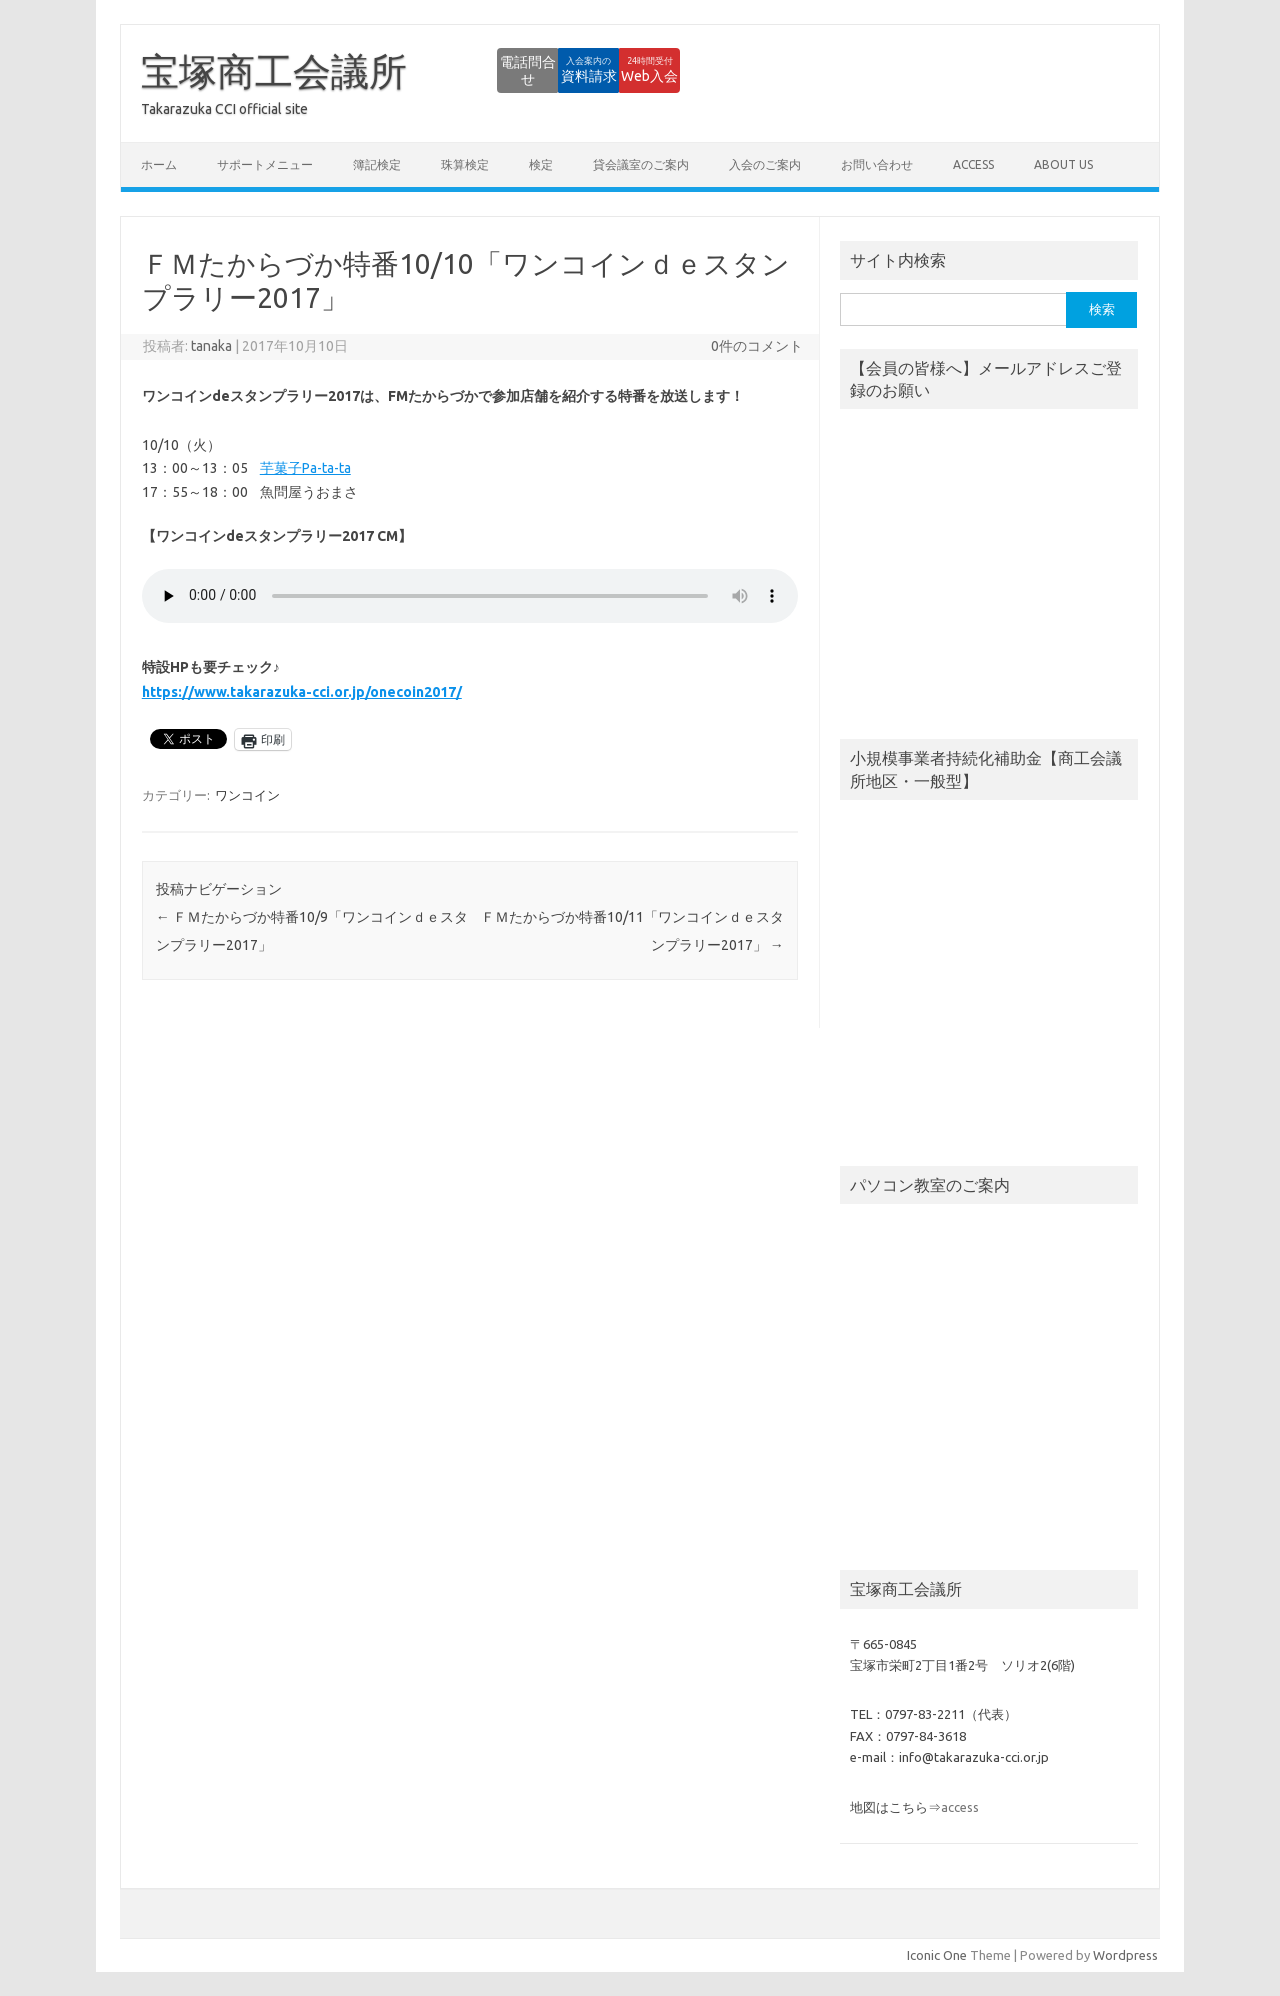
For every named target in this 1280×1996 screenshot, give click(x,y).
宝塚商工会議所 (274, 71)
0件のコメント (757, 346)
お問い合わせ (877, 164)
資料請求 (515, 70)
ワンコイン (247, 795)
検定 (541, 164)
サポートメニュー (265, 164)
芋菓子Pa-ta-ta (305, 468)
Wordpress (1125, 1955)
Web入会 (625, 70)
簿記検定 (377, 164)
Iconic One (937, 1955)
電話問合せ (405, 70)
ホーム (159, 164)
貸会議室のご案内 (641, 164)
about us (1063, 164)
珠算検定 (465, 164)
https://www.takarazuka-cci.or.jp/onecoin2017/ (302, 692)
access (973, 164)
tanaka (211, 346)
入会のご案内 (765, 164)
